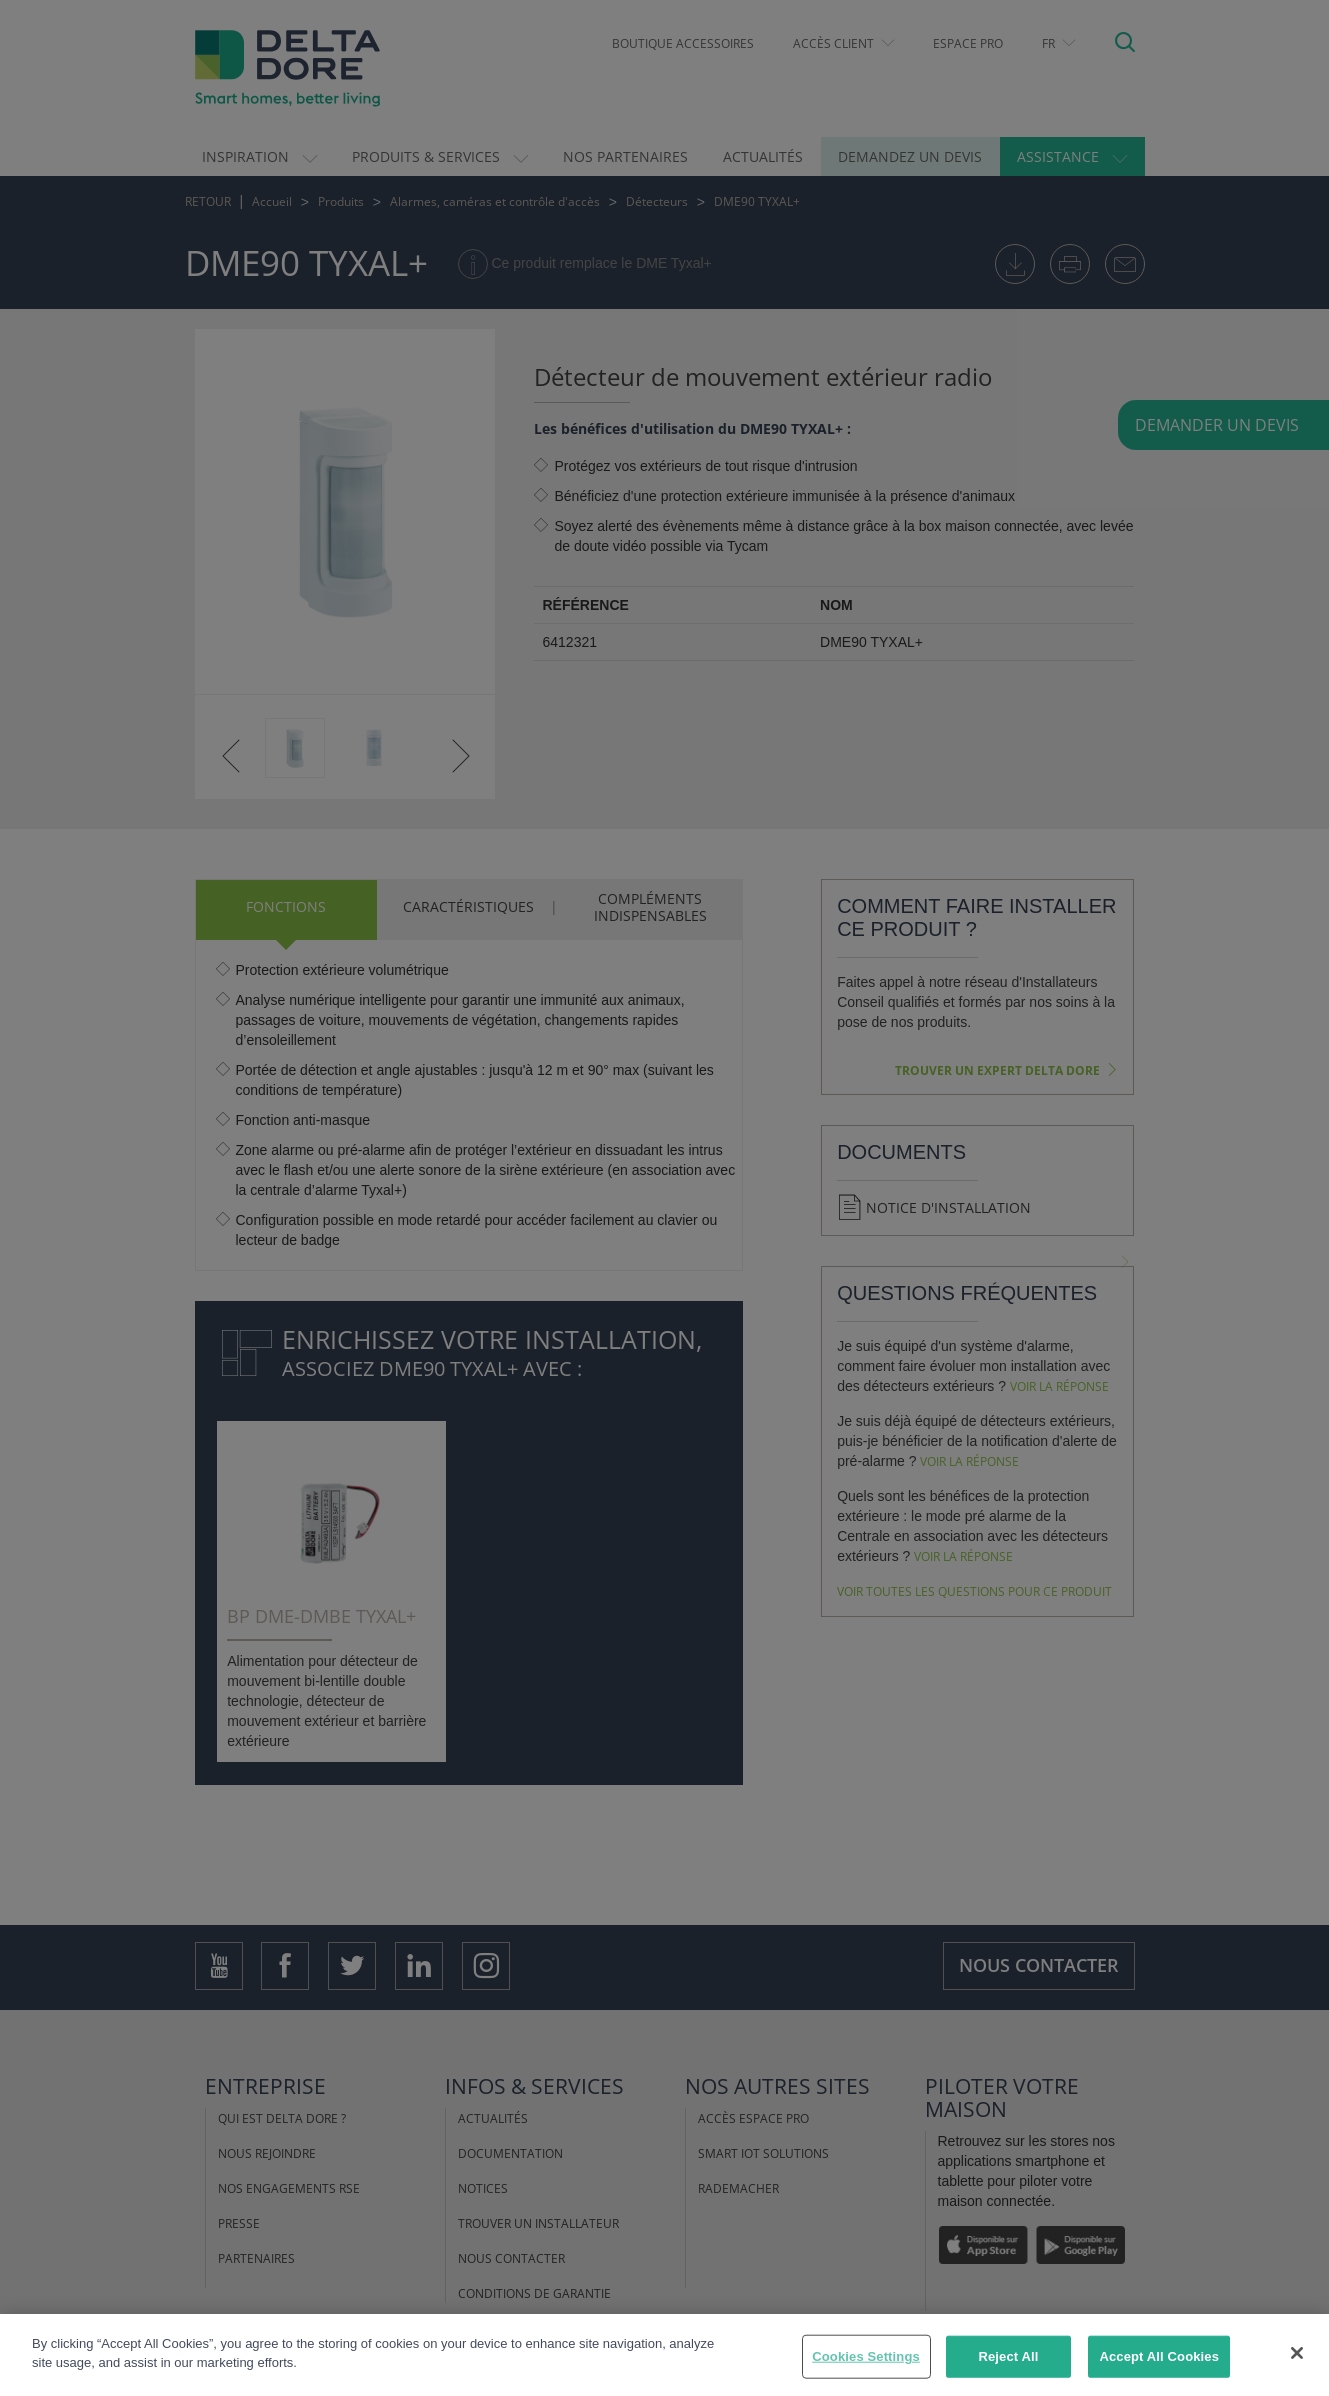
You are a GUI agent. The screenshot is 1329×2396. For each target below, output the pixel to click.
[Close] (1297, 2353)
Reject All (1008, 2356)
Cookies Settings (866, 2356)
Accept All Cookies (1159, 2356)
